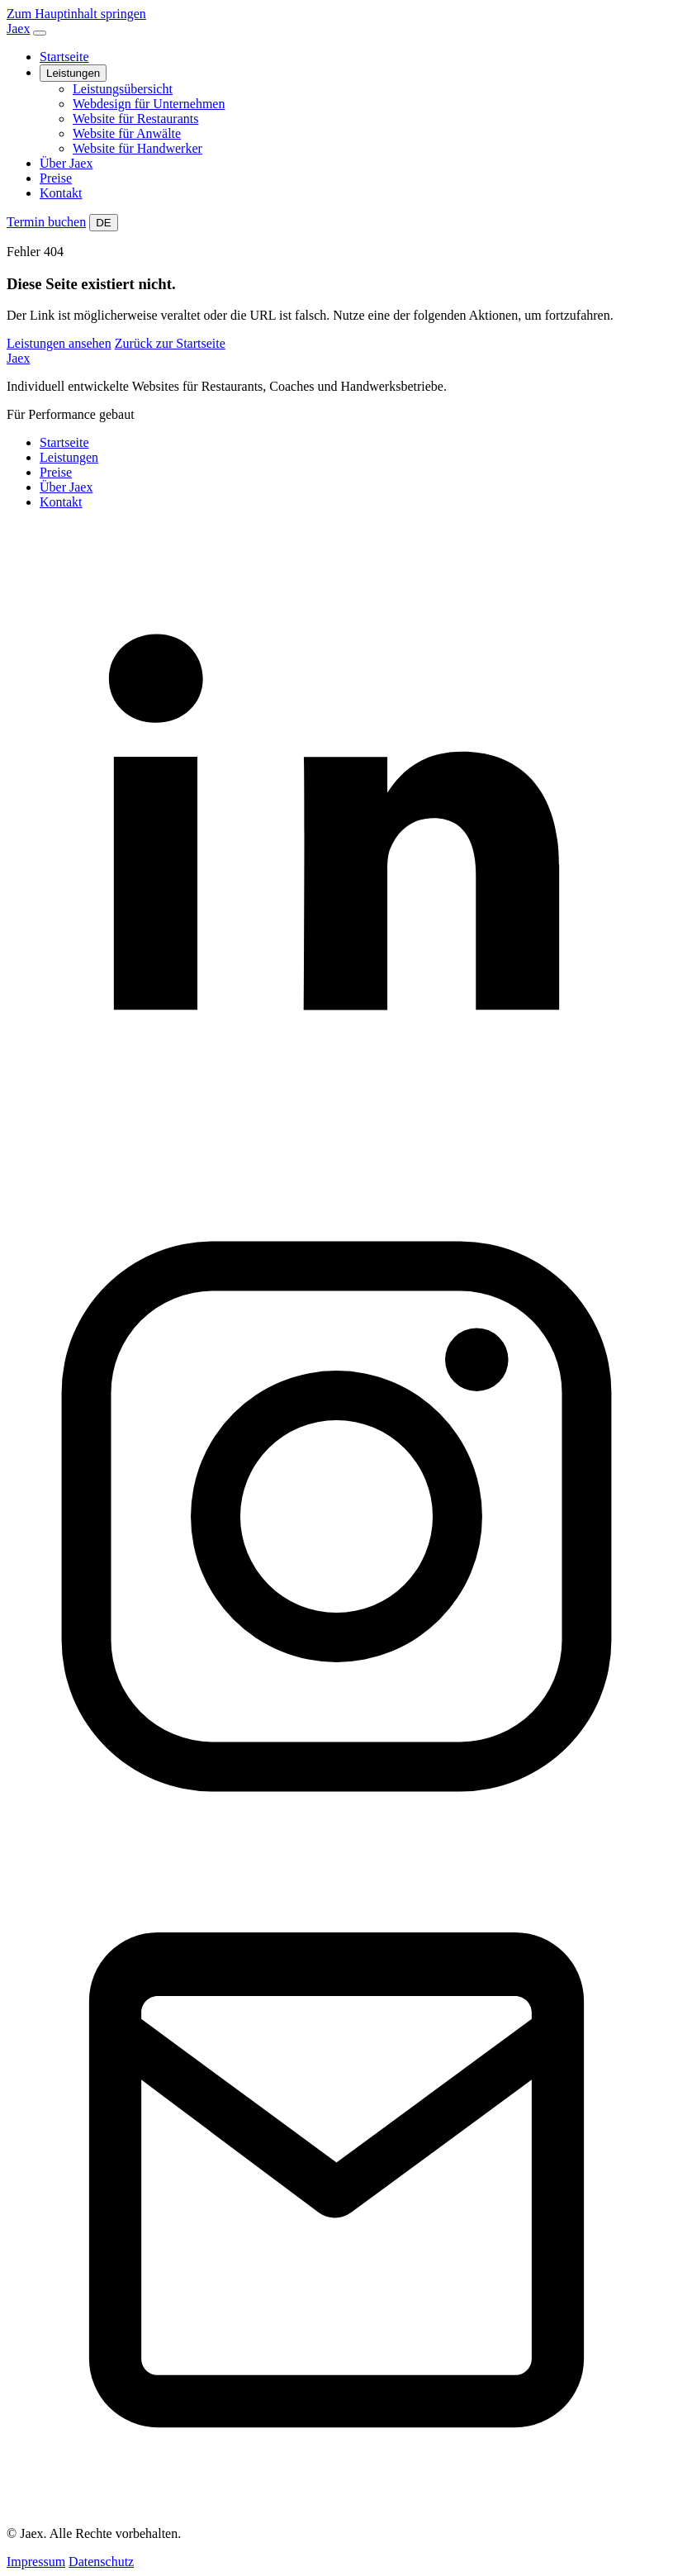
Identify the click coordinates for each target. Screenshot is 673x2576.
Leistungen (73, 73)
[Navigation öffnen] (39, 33)
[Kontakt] (336, 2505)
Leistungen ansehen (59, 343)
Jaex (18, 358)
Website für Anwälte (127, 133)
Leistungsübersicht (123, 89)
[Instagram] (336, 1842)
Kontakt (61, 193)
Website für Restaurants (135, 119)
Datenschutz (101, 2562)
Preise (56, 178)
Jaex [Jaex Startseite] (18, 28)
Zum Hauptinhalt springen (76, 14)
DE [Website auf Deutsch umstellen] (103, 222)
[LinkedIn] (336, 1179)
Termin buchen (46, 222)
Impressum (36, 2562)
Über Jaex (66, 163)
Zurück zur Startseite (170, 343)
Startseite (64, 57)
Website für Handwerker (137, 148)
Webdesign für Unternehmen (149, 104)
